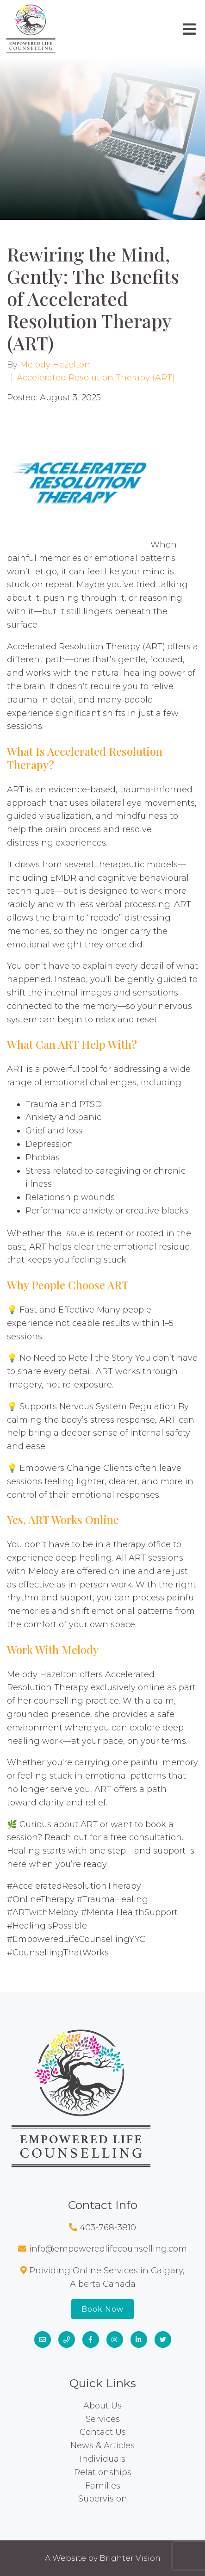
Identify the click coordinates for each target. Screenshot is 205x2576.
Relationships (102, 2472)
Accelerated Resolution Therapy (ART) (96, 377)
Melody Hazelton (55, 365)
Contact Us (103, 2432)
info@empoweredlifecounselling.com (108, 2249)
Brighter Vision (130, 2558)
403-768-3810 (108, 2227)
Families (102, 2486)
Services (103, 2419)
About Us (102, 2406)
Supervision (102, 2499)
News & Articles (102, 2445)
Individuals (102, 2459)
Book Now (102, 2309)
